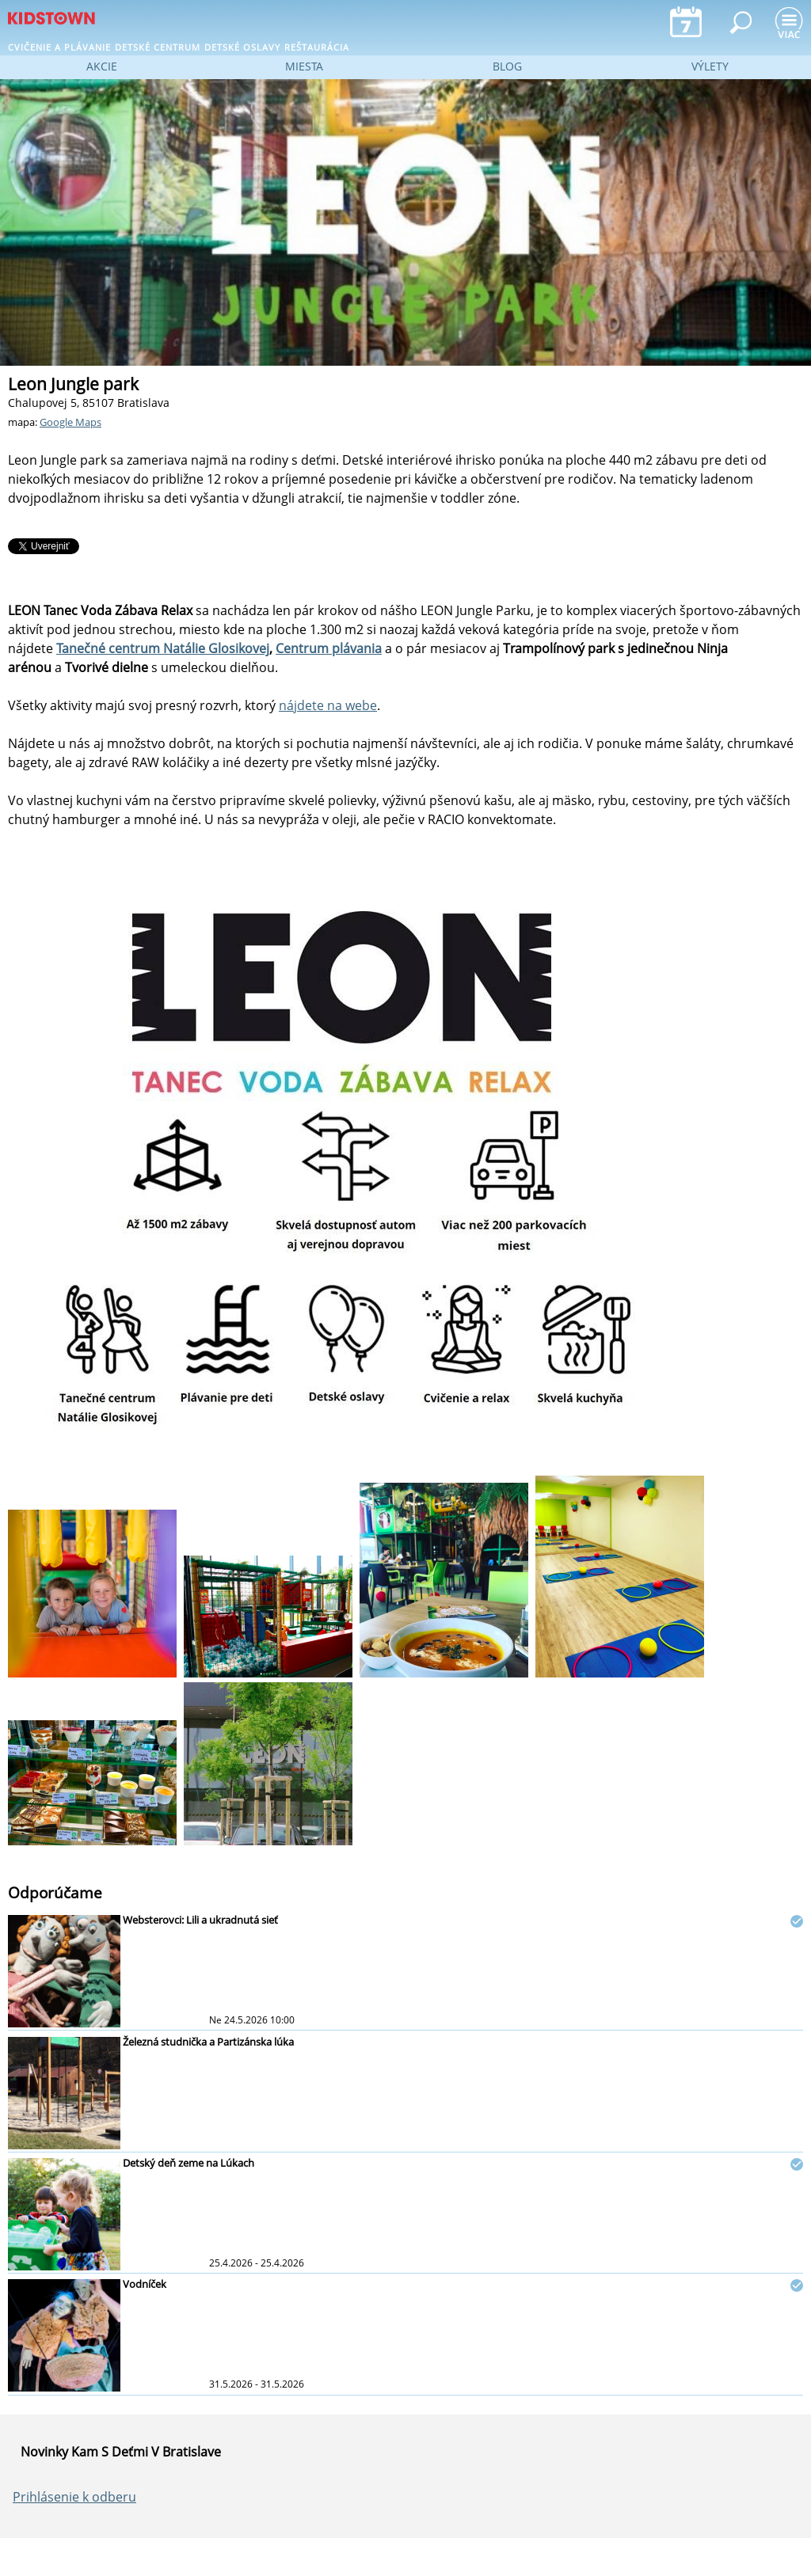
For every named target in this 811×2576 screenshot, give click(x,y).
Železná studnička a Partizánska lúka (208, 2042)
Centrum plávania (329, 648)
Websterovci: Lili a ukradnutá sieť (200, 1920)
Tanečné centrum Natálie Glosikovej (162, 648)
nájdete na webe (328, 705)
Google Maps (70, 422)
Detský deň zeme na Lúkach (188, 2163)
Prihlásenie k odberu (74, 2497)
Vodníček (144, 2284)
